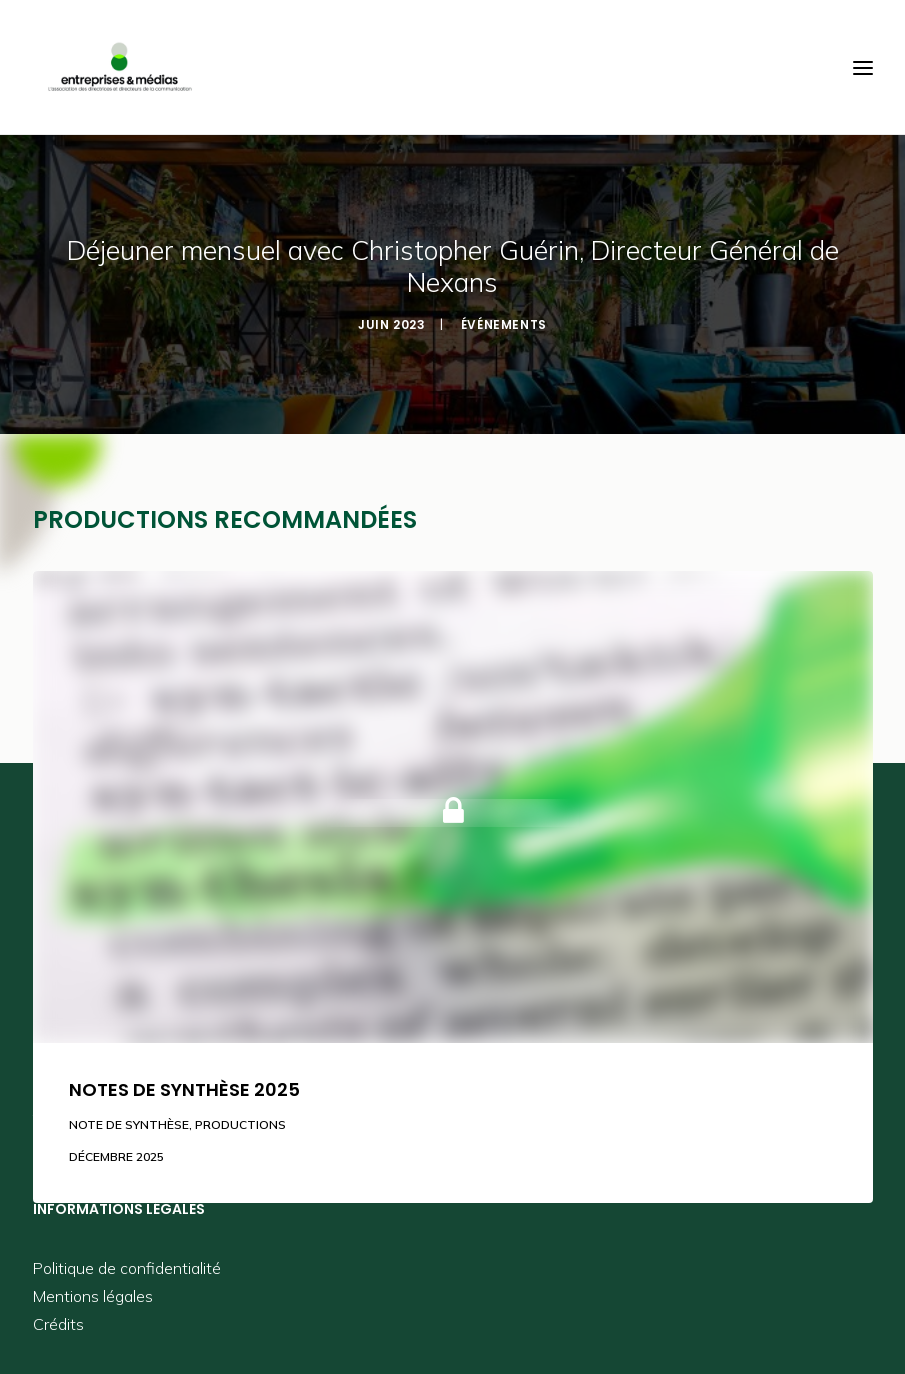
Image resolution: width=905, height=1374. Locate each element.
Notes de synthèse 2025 (184, 1089)
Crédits (58, 1324)
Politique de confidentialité (127, 1268)
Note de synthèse (129, 1124)
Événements (504, 324)
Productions (240, 1124)
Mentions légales (93, 1296)
